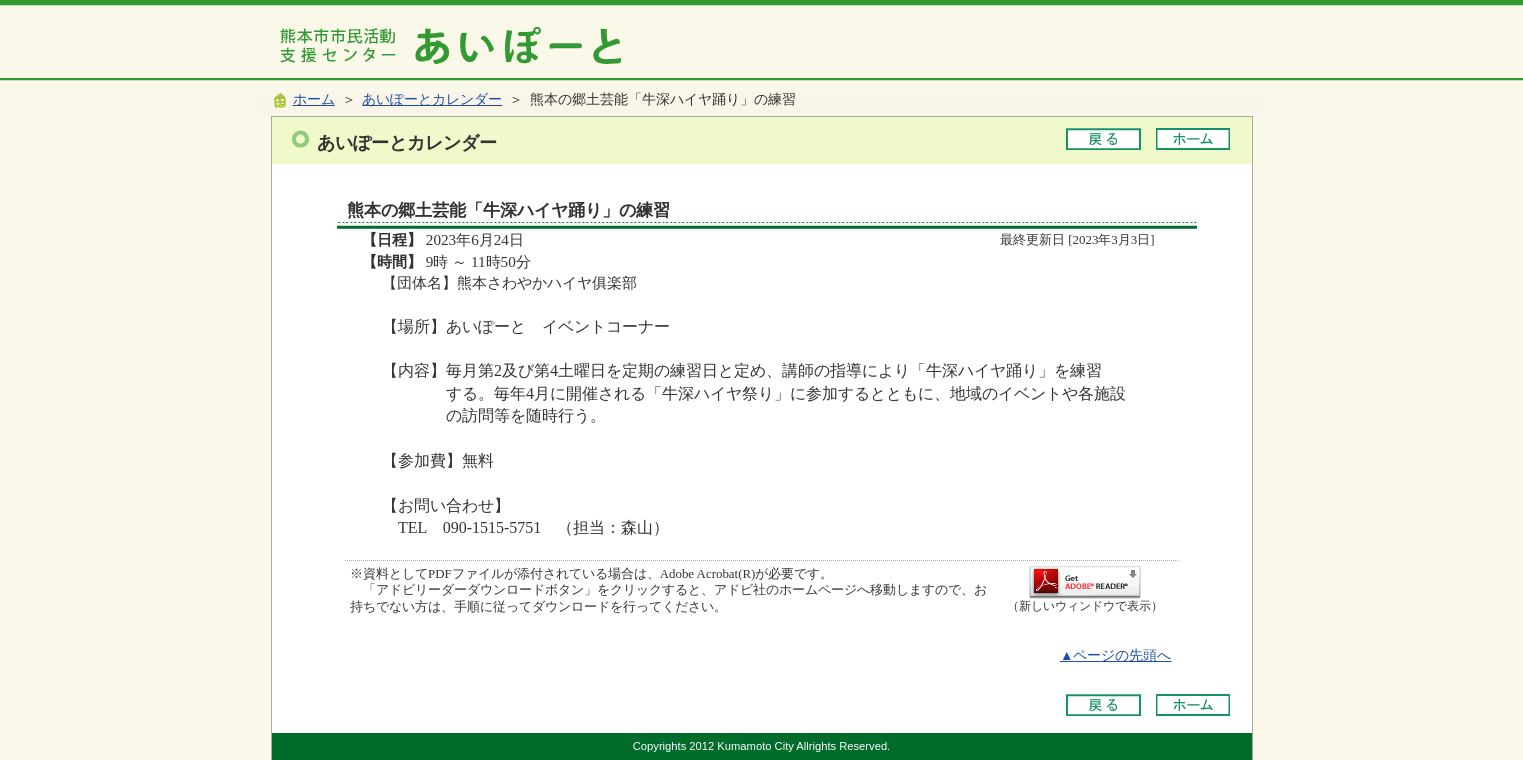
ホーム (314, 99)
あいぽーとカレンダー (432, 99)
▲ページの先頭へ (1116, 655)
